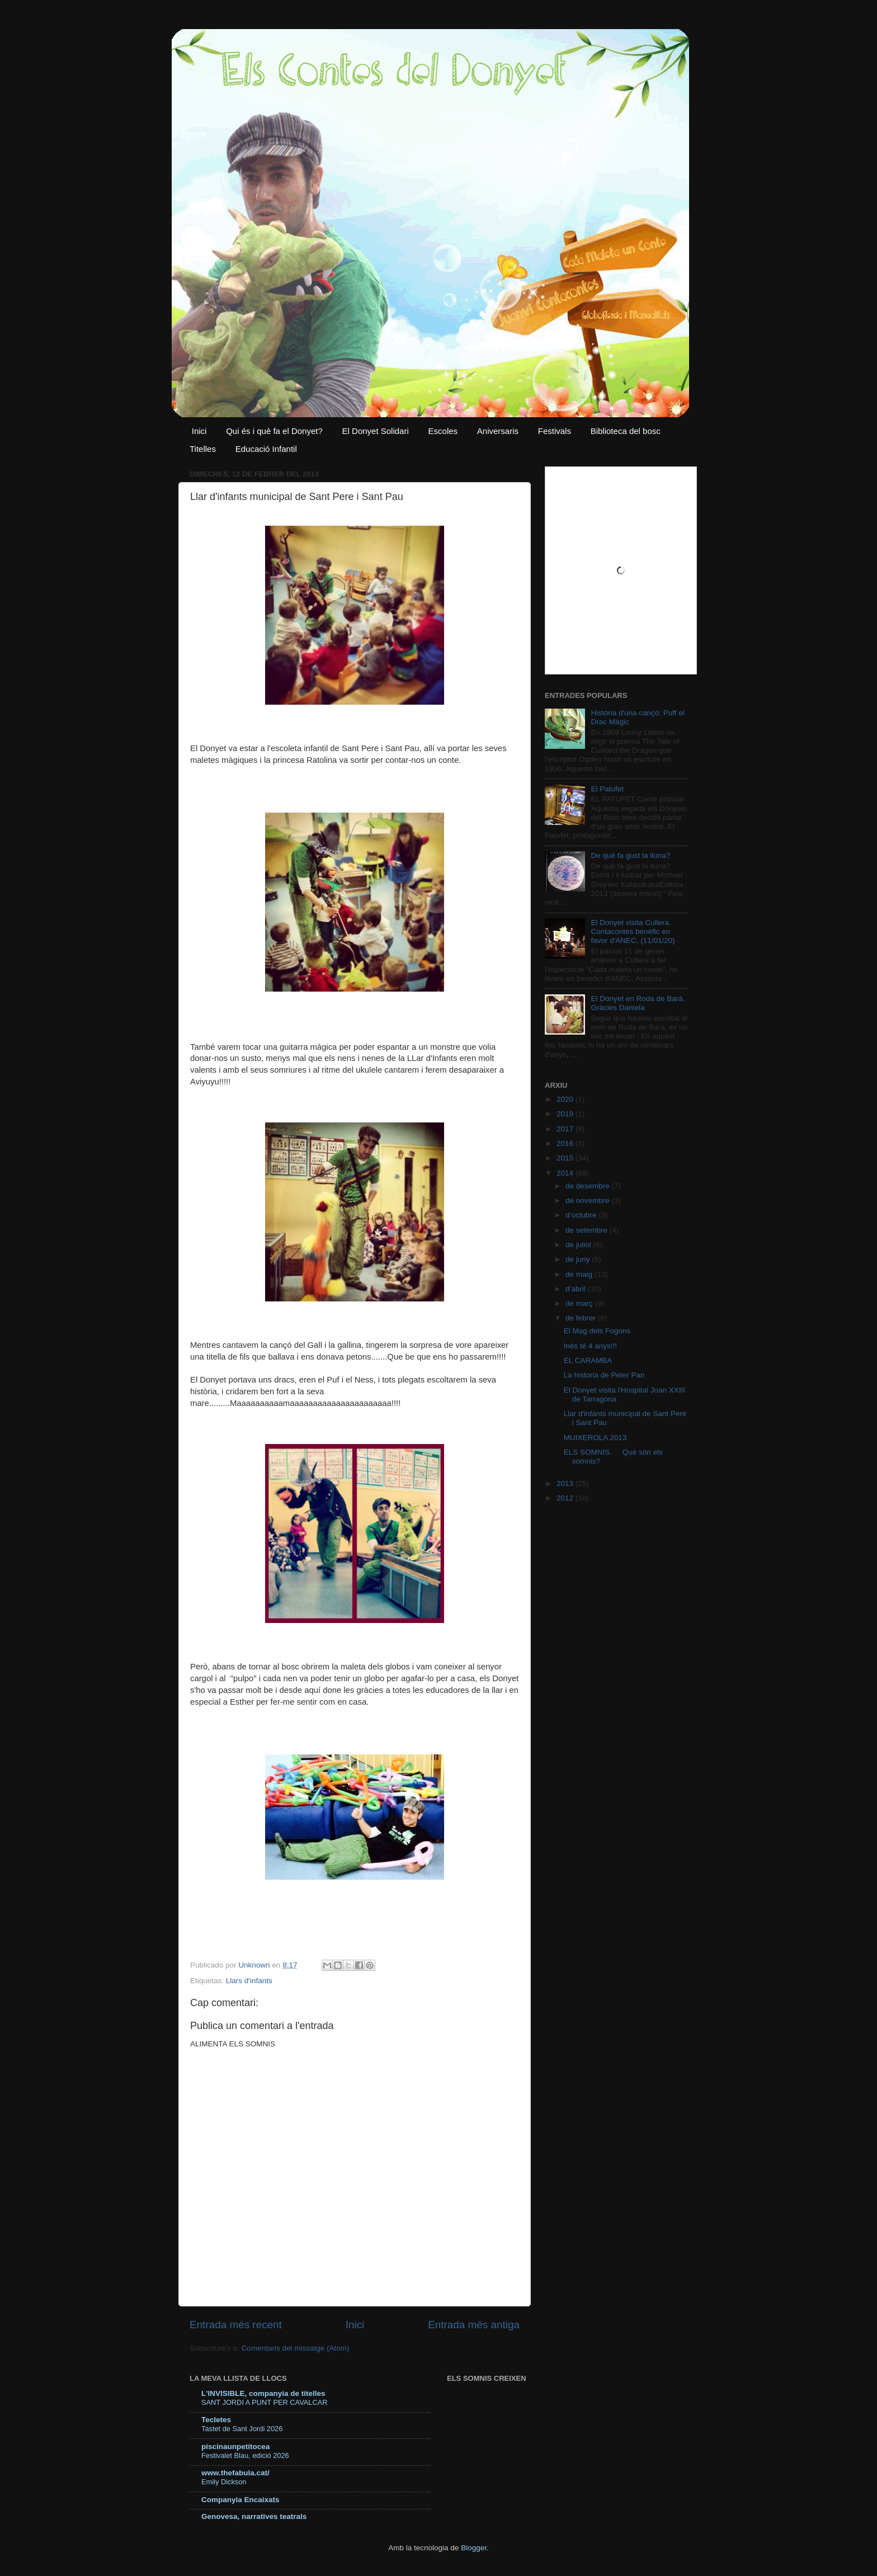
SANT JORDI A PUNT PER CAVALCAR (264, 2402)
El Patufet (607, 789)
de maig (580, 1274)
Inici (199, 431)
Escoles (443, 431)
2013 (566, 1483)
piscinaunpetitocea (235, 2446)
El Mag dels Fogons (597, 1331)
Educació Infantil (266, 449)
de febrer (581, 1318)
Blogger (474, 2548)
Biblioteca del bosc (626, 431)
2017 (566, 1129)
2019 (566, 1114)
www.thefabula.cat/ (235, 2473)
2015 (566, 1158)
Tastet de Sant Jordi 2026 (241, 2428)
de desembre (588, 1186)
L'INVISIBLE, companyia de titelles (263, 2393)
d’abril (576, 1289)
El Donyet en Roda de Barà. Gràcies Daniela (638, 1003)
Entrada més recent (236, 2324)
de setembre (587, 1230)
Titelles (203, 449)
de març (580, 1303)
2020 (566, 1099)
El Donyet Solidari (375, 431)
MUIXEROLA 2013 (595, 1437)
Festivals (554, 431)
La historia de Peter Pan (604, 1375)
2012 (566, 1498)
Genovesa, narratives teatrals (254, 2516)
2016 (566, 1143)
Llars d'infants (249, 1980)
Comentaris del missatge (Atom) (296, 2348)
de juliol (579, 1244)
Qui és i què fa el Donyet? (274, 431)
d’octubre (581, 1215)
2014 (566, 1173)
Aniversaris (497, 431)
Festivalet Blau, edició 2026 (245, 2455)
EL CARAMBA (588, 1360)
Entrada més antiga (474, 2324)
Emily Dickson (223, 2482)
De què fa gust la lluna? (630, 855)
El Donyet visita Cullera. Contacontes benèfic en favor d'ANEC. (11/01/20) (633, 931)
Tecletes (216, 2419)
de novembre (588, 1200)
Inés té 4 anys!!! (590, 1346)
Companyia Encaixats (240, 2499)
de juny (578, 1259)
